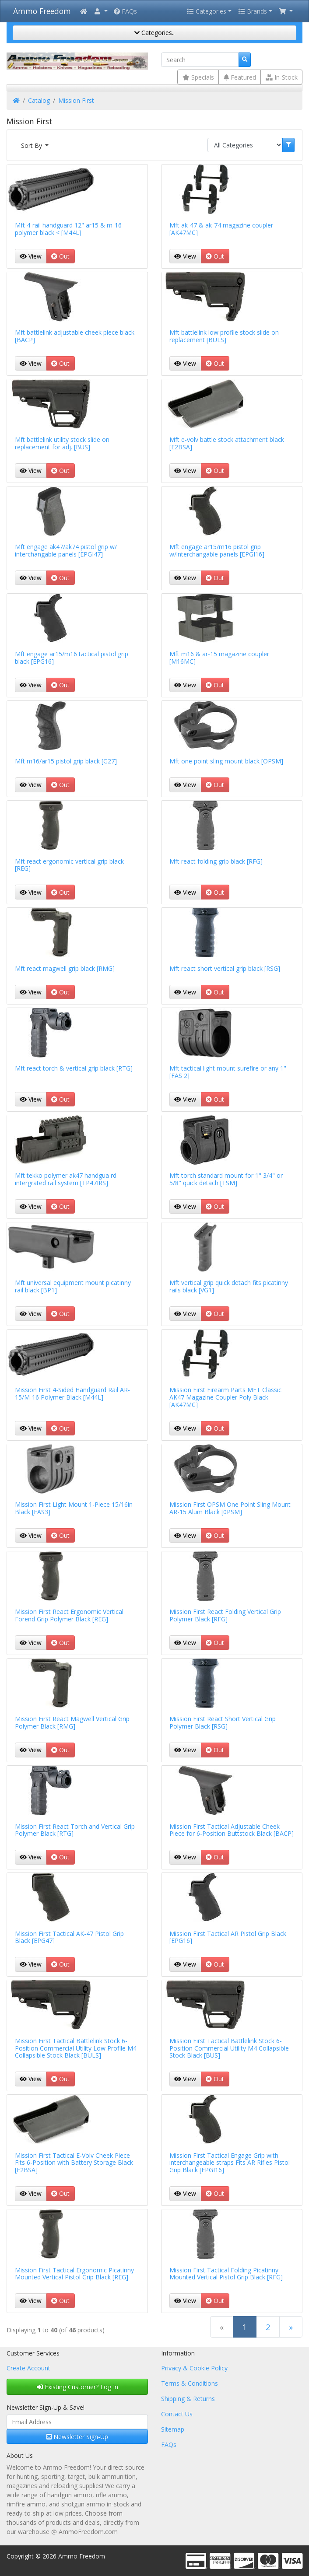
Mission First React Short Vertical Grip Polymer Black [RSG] (222, 1722)
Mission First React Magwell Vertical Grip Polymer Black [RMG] (72, 1722)
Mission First (76, 100)
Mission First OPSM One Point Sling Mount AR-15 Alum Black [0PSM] (230, 1508)
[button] (100, 11)
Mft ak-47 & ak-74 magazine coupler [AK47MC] (221, 229)
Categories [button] (206, 11)
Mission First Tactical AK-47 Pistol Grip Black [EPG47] (69, 1937)
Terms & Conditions (189, 2383)
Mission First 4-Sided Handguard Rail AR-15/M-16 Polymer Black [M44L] (72, 1393)
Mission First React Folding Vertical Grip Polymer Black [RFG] (225, 1615)
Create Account (28, 2368)
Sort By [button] (32, 145)
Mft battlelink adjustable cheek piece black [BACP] (74, 336)
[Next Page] (290, 2327)
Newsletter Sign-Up (77, 2436)
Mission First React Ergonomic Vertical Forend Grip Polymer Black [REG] (69, 1615)
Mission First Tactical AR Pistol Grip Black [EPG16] (227, 1937)
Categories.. (154, 32)
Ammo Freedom (42, 11)
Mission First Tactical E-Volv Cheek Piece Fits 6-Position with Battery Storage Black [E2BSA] (74, 2162)
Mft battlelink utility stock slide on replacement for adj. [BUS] (62, 443)
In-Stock (282, 77)
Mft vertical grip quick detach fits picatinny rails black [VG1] (228, 1286)
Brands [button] (252, 11)
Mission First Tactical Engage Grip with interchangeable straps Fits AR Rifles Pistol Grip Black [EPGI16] (229, 2162)
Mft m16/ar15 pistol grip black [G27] (66, 761)
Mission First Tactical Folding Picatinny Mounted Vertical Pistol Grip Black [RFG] (226, 2274)
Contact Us (177, 2414)
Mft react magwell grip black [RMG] (65, 968)
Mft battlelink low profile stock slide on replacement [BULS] (224, 336)
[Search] (200, 59)
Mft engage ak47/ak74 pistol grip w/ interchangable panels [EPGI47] (66, 550)
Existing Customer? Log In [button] (77, 2387)
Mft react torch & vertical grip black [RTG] (74, 1068)
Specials (198, 77)
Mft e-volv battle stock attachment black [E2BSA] (226, 443)
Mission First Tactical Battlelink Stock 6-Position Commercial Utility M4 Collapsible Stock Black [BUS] (229, 2048)
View (31, 256)
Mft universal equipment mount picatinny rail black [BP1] (73, 1286)
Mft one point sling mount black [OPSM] (226, 761)
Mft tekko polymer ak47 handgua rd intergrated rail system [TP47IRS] (65, 1179)
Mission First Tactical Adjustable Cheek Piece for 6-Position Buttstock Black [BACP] (231, 1830)
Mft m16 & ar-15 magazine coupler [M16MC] (219, 657)
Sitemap (172, 2429)
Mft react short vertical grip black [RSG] (224, 968)
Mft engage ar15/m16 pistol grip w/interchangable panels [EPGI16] (216, 550)
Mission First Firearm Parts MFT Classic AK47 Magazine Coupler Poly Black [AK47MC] (225, 1397)
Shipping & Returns (188, 2398)
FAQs (125, 11)
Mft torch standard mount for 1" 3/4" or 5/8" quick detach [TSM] (226, 1179)
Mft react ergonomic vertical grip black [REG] (69, 865)
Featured (240, 77)
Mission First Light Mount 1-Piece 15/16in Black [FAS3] (74, 1508)
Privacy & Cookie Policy (194, 2368)
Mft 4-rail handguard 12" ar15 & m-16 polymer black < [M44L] (68, 229)
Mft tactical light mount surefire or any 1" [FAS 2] (227, 1072)
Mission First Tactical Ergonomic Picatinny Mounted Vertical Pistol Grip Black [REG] (74, 2274)
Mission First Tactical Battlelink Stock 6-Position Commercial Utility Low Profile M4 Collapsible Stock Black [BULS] (76, 2048)
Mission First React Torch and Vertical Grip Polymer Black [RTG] (75, 1830)
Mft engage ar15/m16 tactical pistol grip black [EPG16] (71, 657)
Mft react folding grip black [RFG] (216, 861)
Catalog (39, 100)
